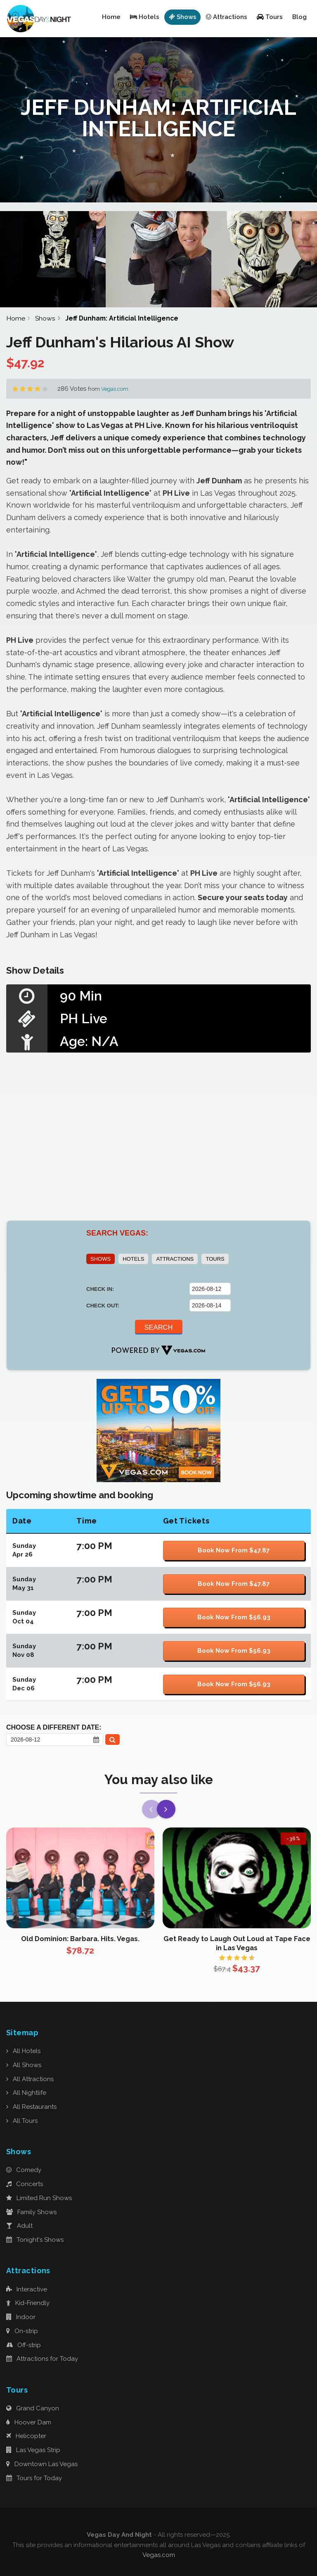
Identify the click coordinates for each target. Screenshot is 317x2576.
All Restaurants (31, 2106)
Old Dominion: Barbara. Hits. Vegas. (80, 1938)
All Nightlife (26, 2092)
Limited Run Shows (39, 2198)
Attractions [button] (226, 17)
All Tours (22, 2120)
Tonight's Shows (35, 2239)
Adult (19, 2225)
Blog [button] (299, 17)
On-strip (22, 2331)
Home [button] (111, 17)
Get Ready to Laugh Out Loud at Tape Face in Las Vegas (236, 1942)
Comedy (23, 2170)
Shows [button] (182, 17)
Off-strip (23, 2345)
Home (15, 318)
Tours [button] (270, 17)
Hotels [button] (144, 17)
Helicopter (26, 2436)
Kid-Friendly (28, 2303)
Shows (45, 318)
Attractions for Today (42, 2358)
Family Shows (31, 2212)
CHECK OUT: (102, 1305)
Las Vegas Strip (33, 2450)
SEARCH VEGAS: (117, 1233)
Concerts (24, 2184)
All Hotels (23, 2051)
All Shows (23, 2065)
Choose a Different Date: (54, 1727)
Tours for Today (34, 2478)
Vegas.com (114, 389)
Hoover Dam (28, 2422)
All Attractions (30, 2079)
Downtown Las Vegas (42, 2464)
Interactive (26, 2289)
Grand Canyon (32, 2408)
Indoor (20, 2317)
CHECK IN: (100, 1289)
